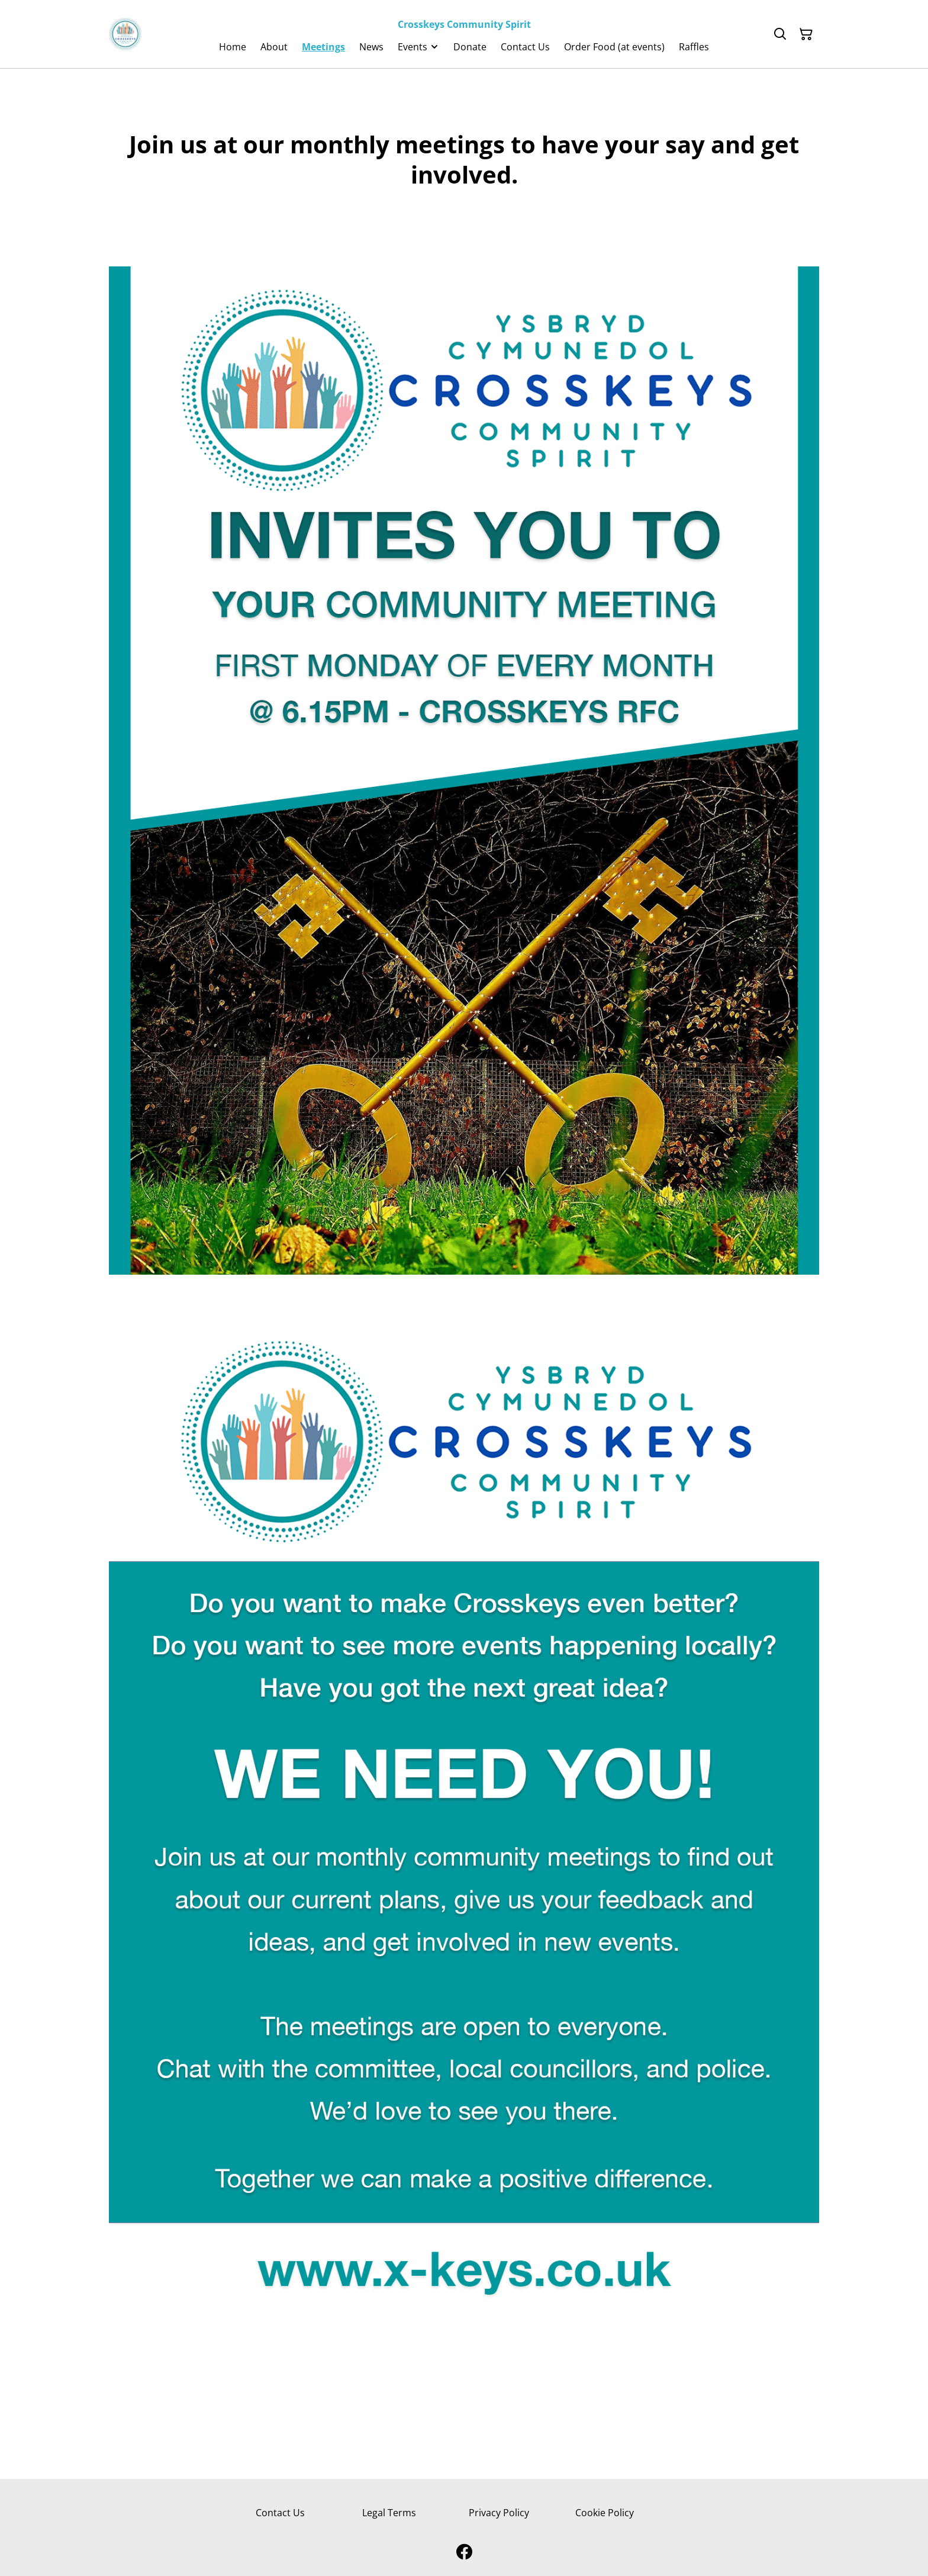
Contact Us (280, 2512)
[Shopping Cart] (806, 34)
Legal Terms (389, 2512)
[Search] (780, 34)
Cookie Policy (604, 2512)
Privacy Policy (499, 2512)
